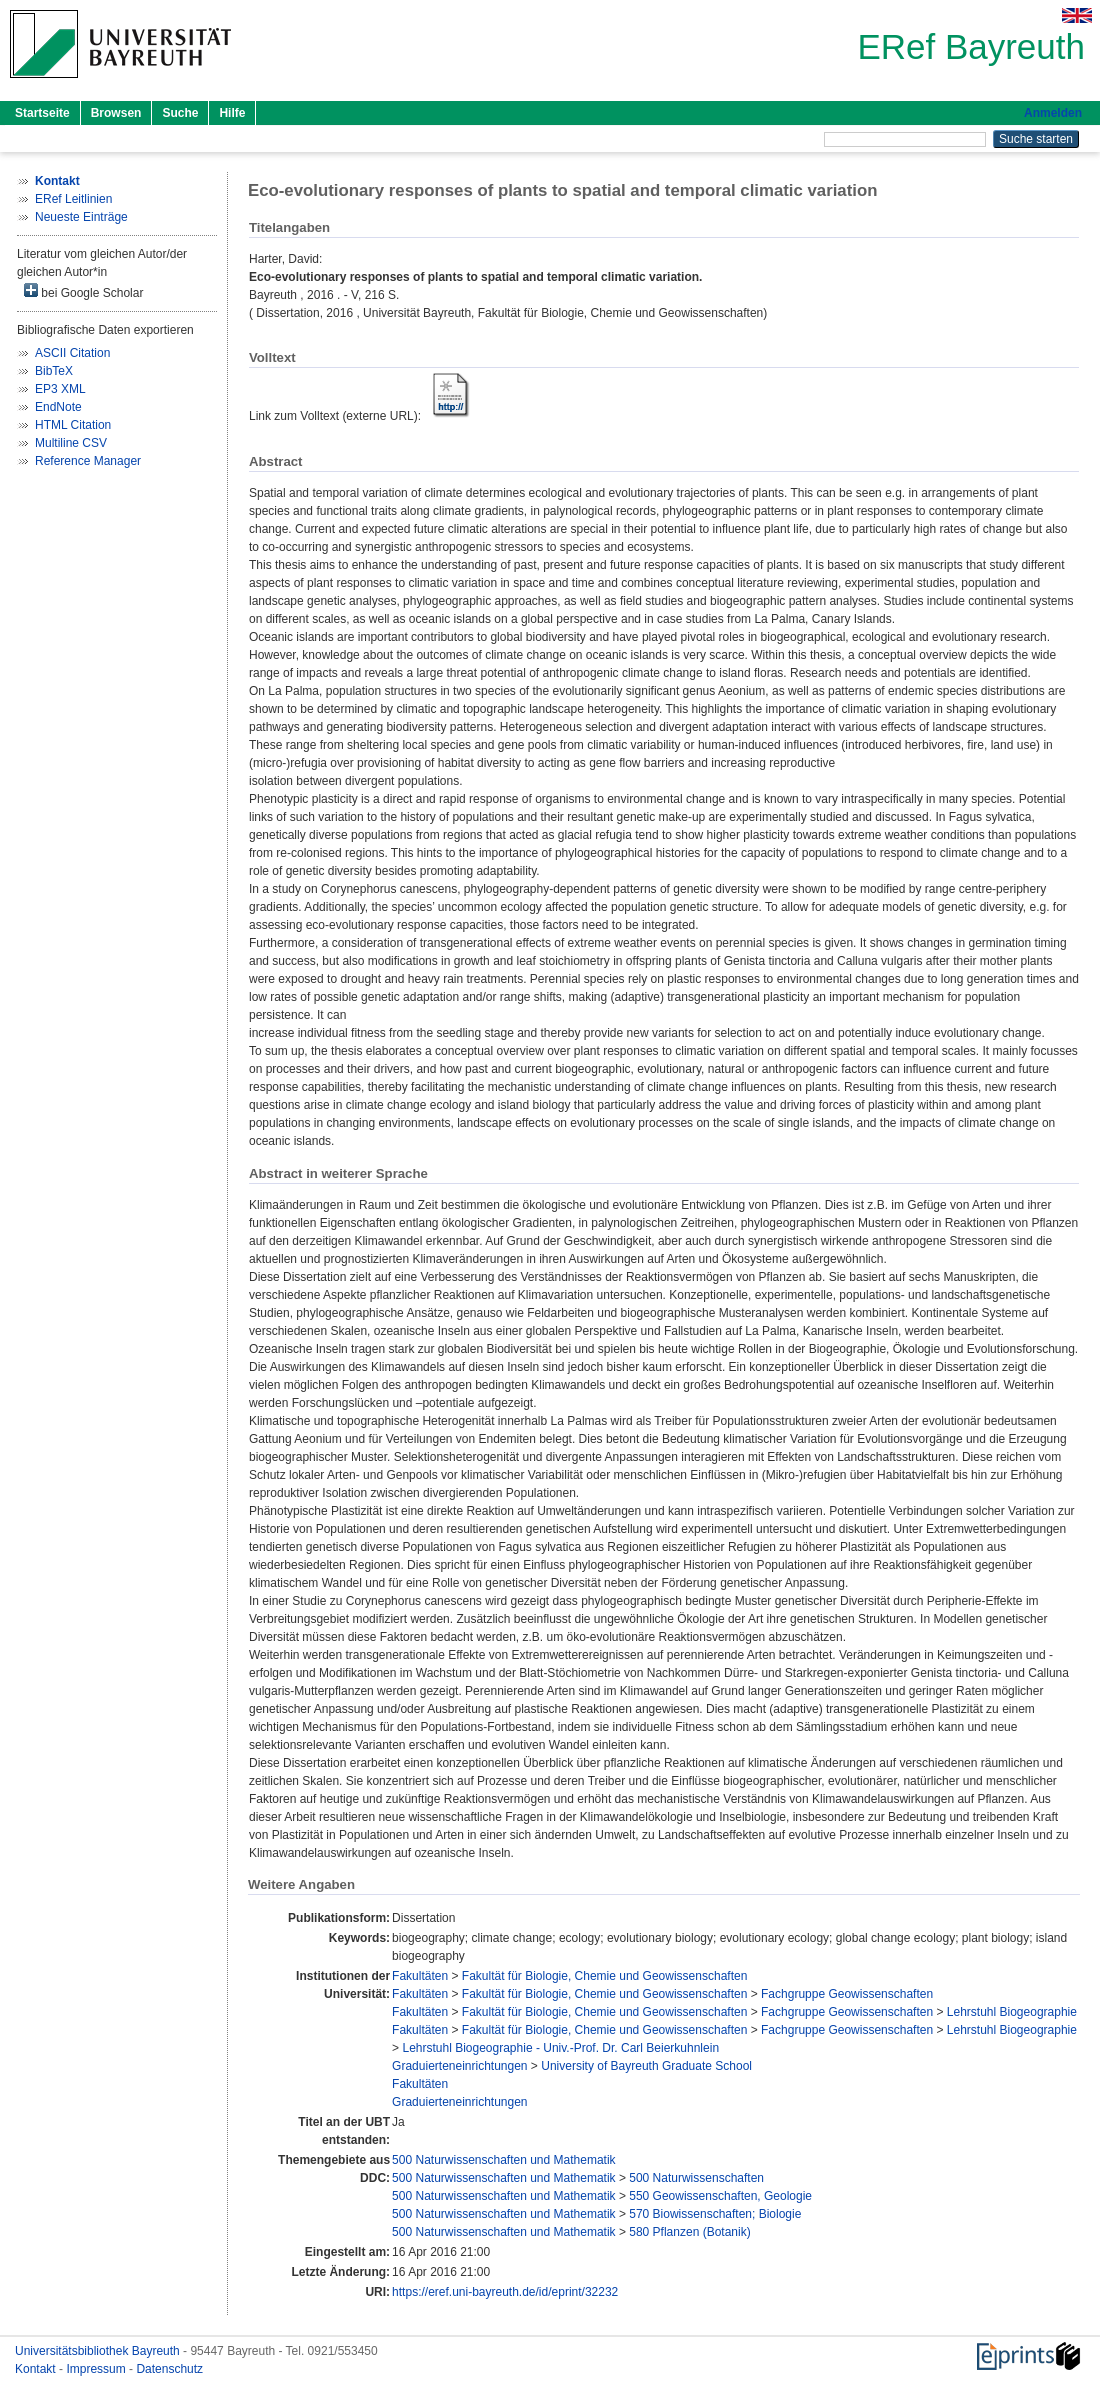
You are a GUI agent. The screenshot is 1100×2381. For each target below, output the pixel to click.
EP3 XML (60, 389)
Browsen (116, 113)
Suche (180, 113)
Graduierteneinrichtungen (459, 2066)
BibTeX (54, 371)
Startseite (42, 113)
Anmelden (1053, 113)
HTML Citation (73, 425)
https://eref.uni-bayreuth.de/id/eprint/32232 (505, 2292)
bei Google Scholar (83, 291)
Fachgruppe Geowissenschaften (847, 1994)
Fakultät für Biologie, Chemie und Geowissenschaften (605, 1976)
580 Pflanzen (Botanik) (689, 2232)
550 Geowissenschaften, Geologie (720, 2196)
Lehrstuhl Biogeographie (1012, 2012)
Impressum (97, 2369)
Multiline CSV (71, 443)
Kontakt (37, 2369)
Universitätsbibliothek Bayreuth (99, 2351)
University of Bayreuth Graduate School (646, 2066)
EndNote (58, 407)
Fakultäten (420, 1976)
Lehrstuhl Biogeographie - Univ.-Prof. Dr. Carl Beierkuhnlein (560, 2048)
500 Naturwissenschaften (696, 2178)
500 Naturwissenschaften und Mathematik (503, 2160)
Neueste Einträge (81, 217)
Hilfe (232, 113)
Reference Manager (88, 461)
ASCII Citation (72, 353)
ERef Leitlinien (73, 199)
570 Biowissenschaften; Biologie (715, 2214)
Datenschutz (169, 2369)
